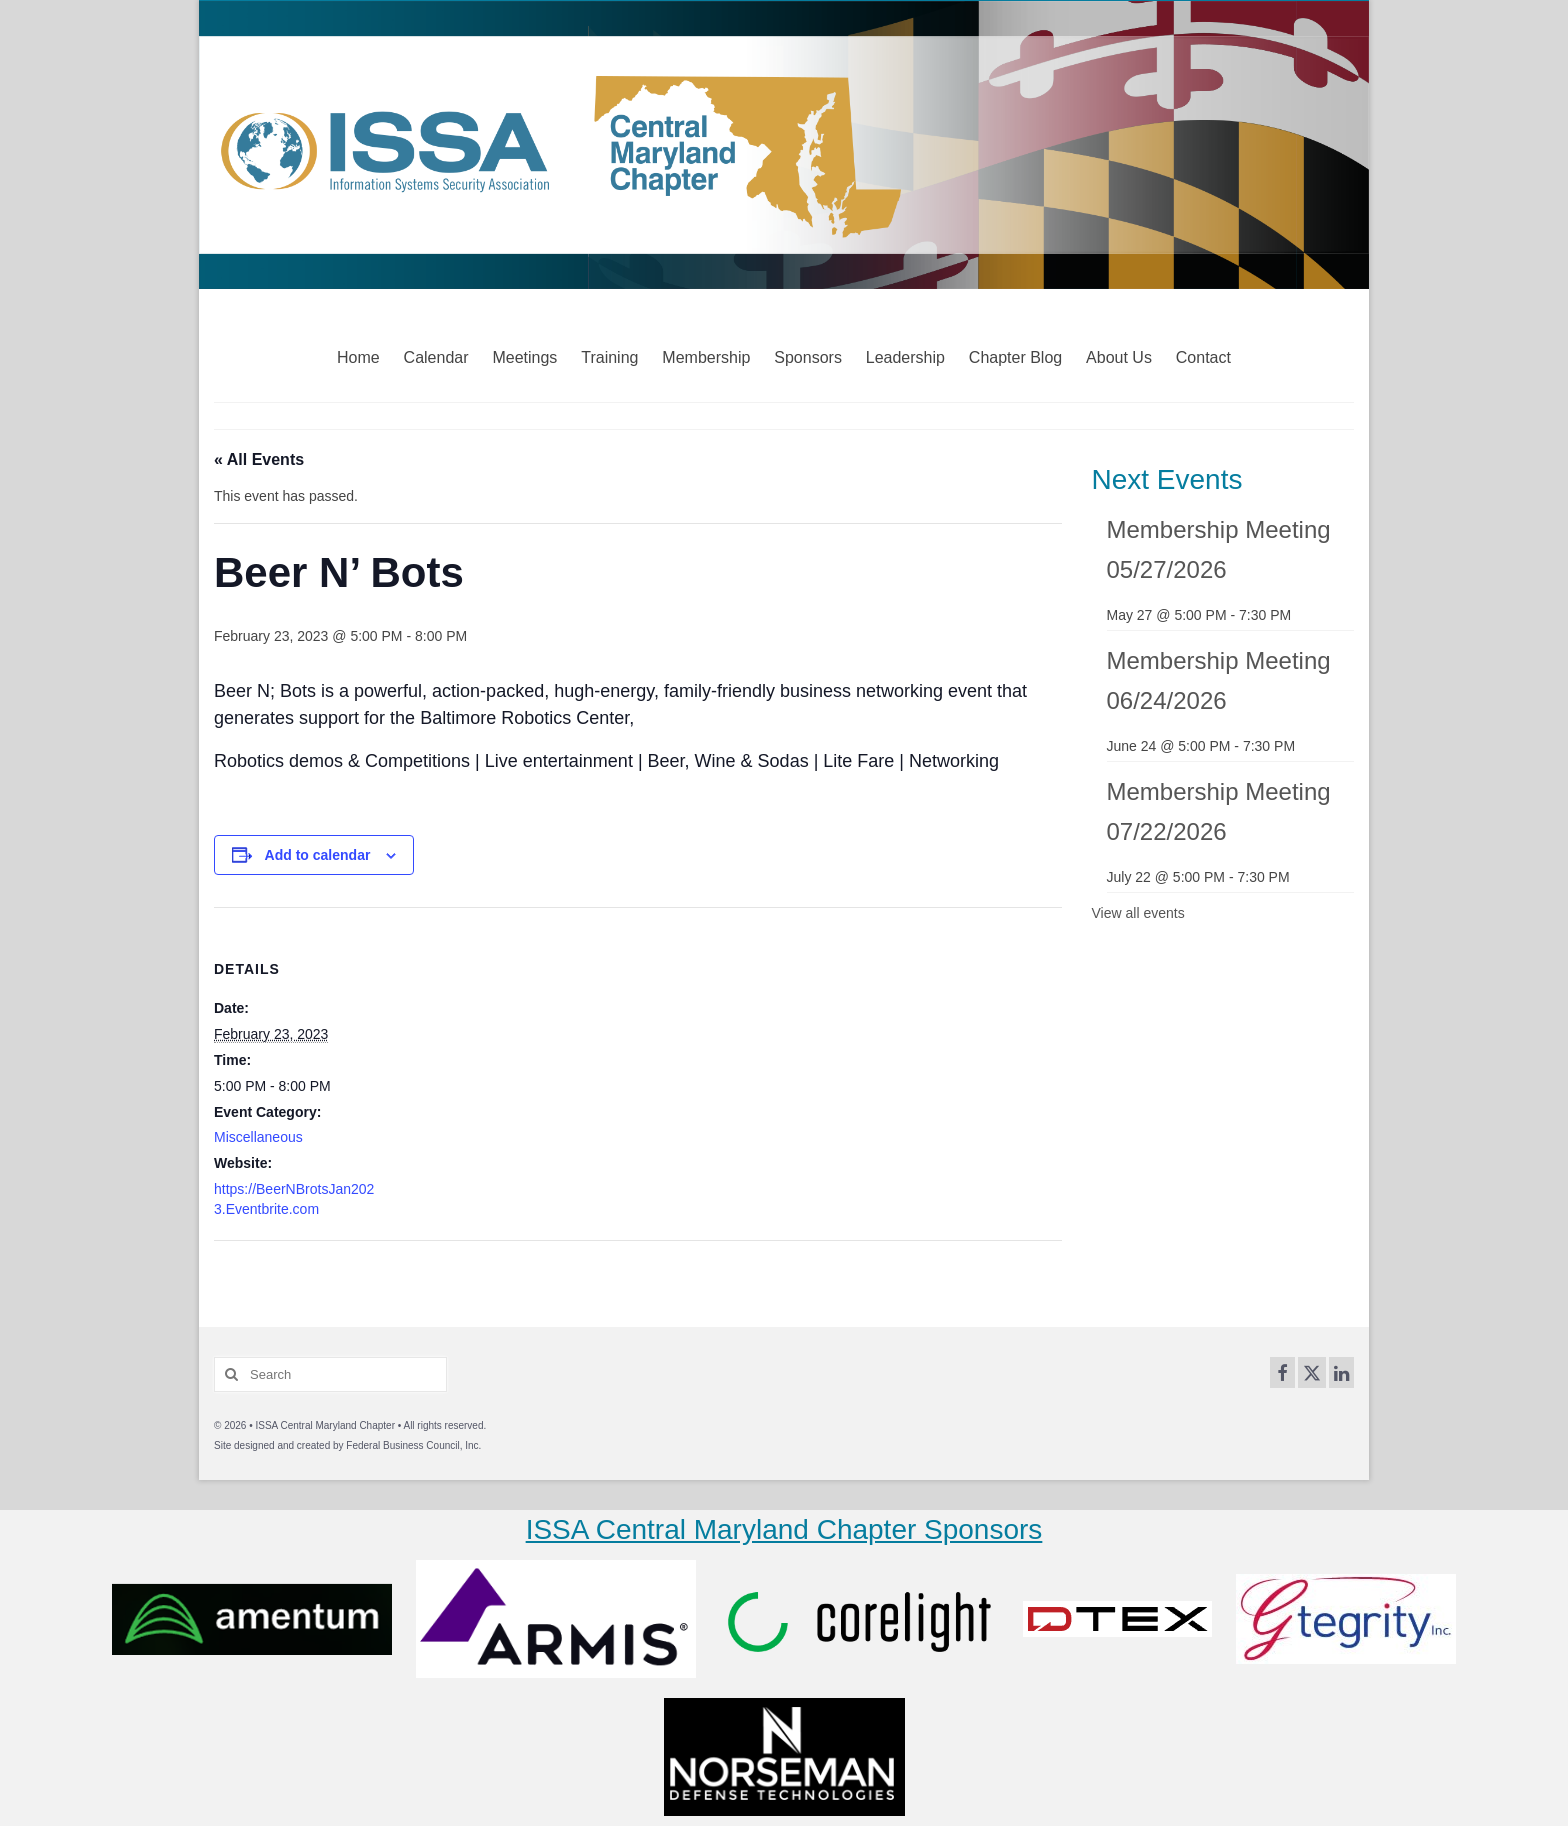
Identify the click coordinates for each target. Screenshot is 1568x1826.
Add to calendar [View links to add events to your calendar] (318, 855)
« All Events (259, 459)
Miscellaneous (258, 1137)
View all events (1138, 913)
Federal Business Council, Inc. (413, 1445)
